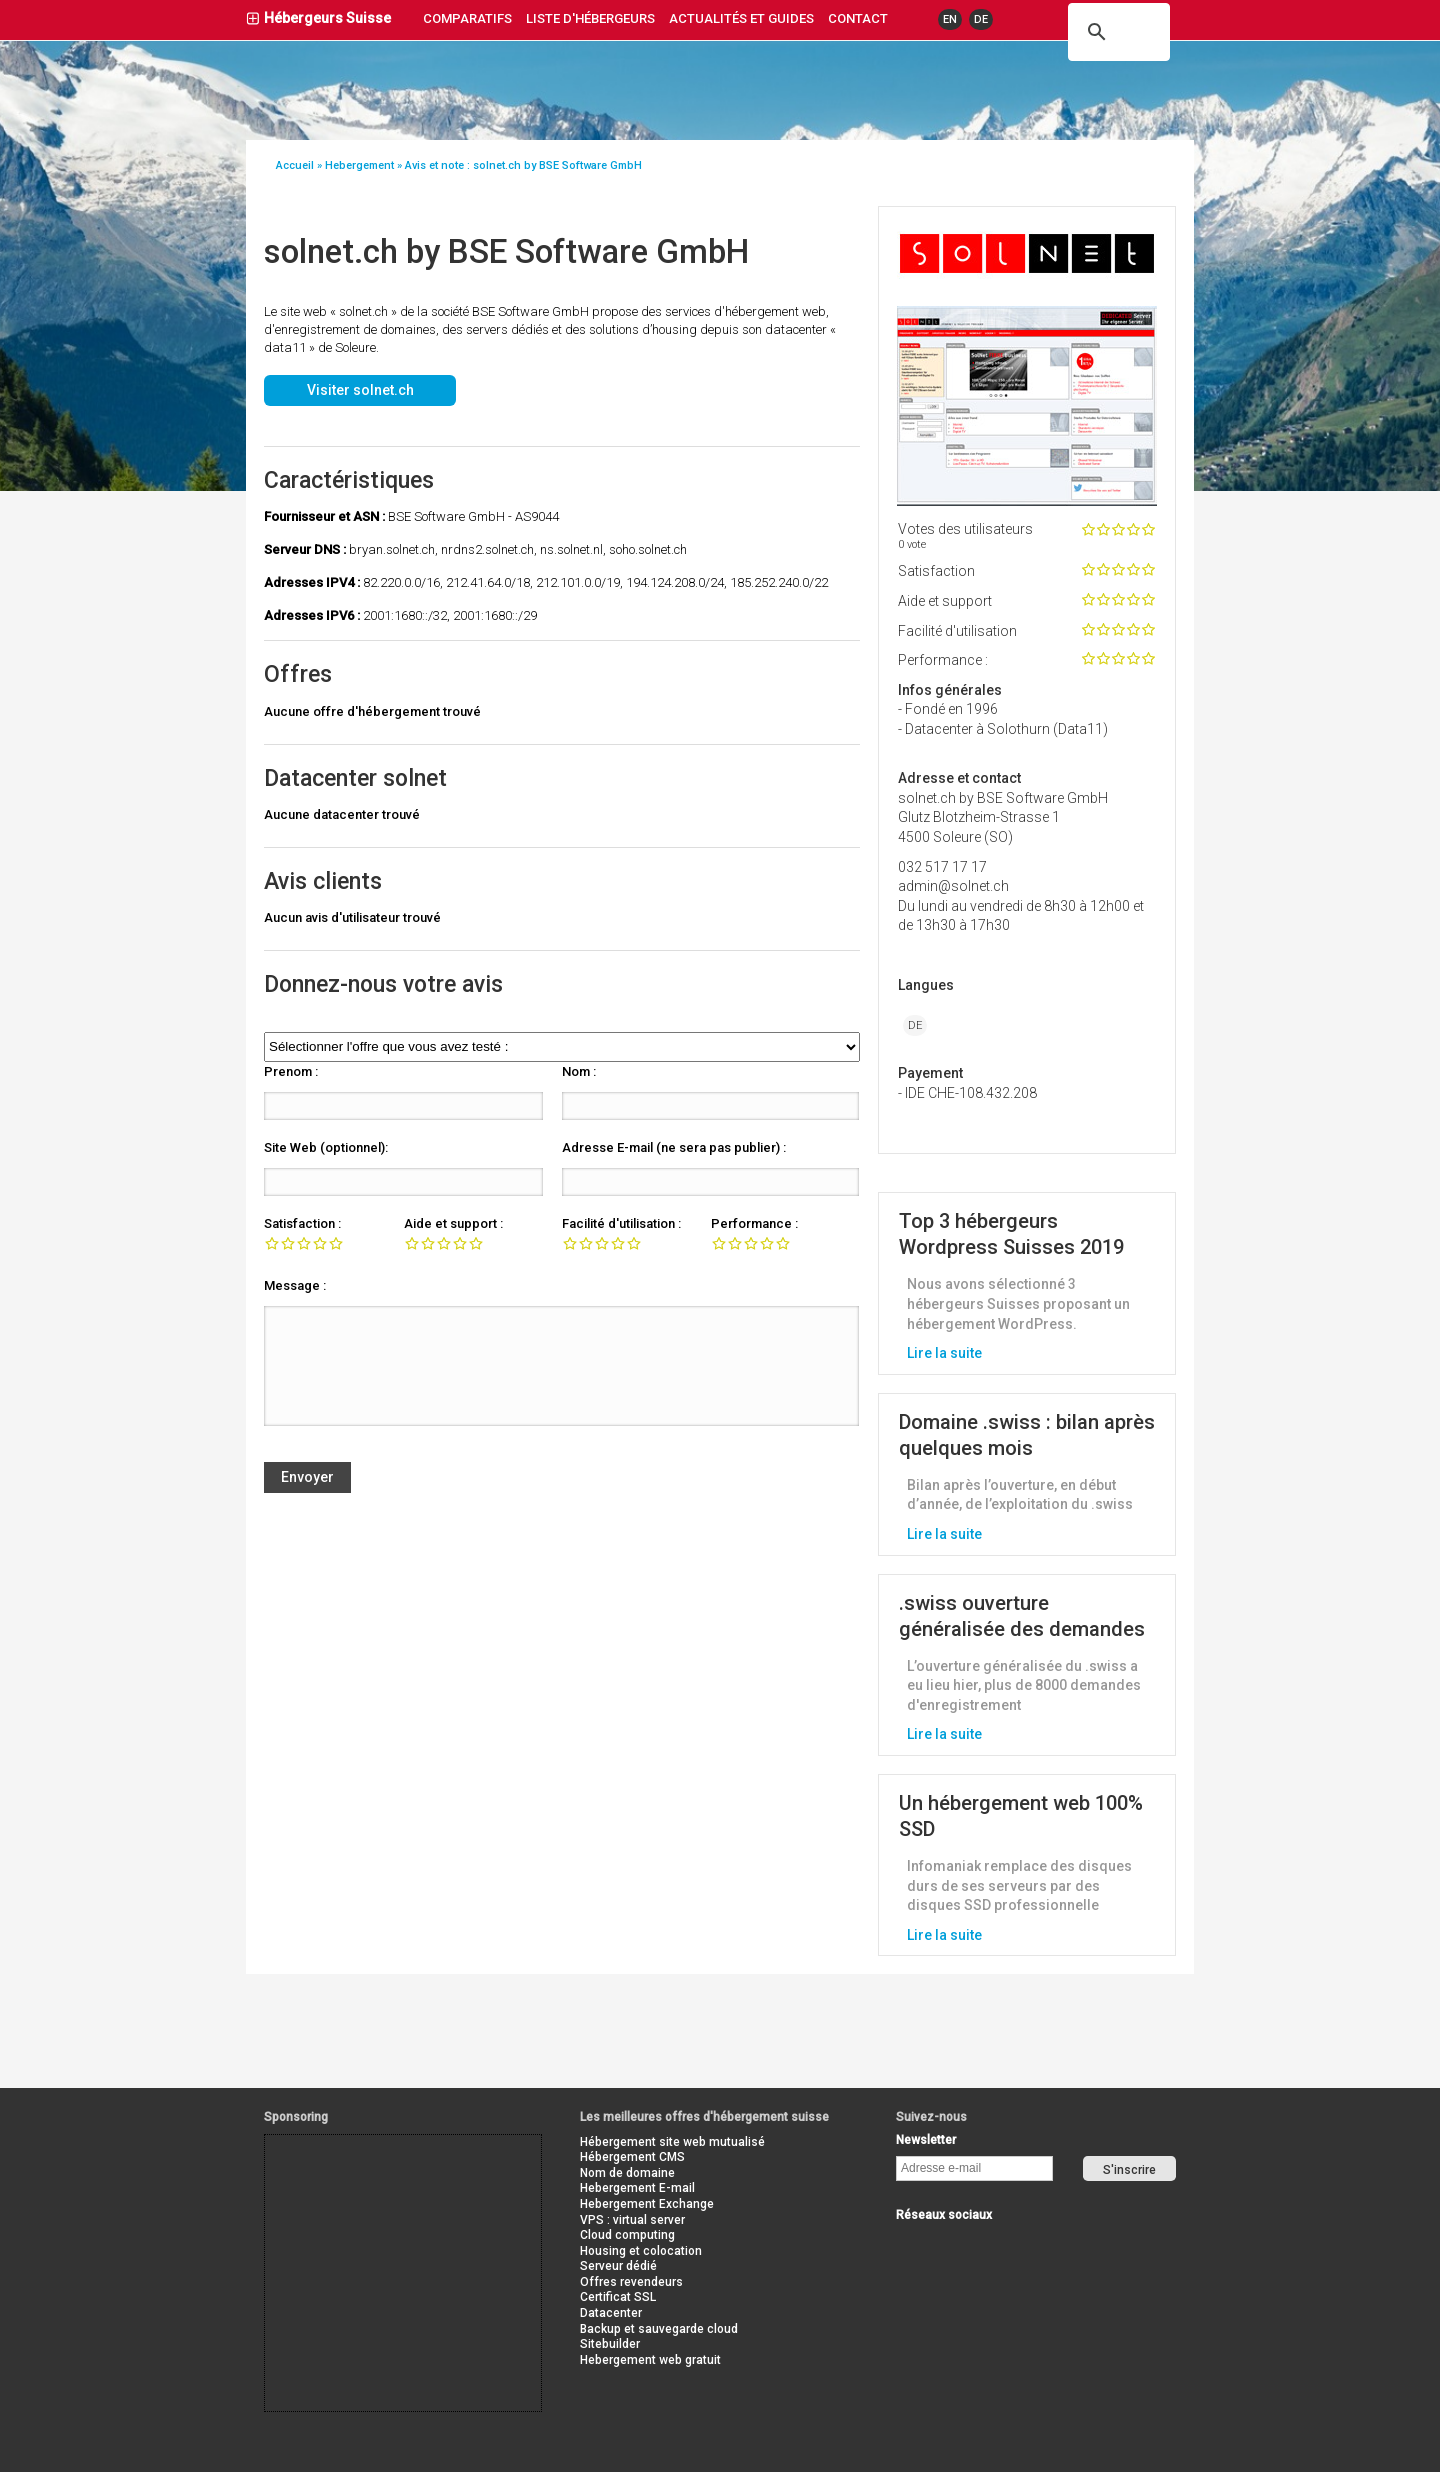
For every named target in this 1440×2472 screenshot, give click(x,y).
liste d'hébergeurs (590, 18)
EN (950, 19)
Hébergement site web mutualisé (672, 2142)
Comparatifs (467, 18)
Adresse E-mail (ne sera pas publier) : (674, 1147)
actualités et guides (741, 18)
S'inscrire (1129, 2170)
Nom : (579, 1071)
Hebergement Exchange (647, 2204)
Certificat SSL (618, 2297)
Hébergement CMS (632, 2157)
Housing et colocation (641, 2251)
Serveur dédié (618, 2266)
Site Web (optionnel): (326, 1147)
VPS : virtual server (632, 2220)
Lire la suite (944, 1353)
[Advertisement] (355, 2180)
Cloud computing (627, 2235)
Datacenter (611, 2313)
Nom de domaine (627, 2173)
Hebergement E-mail (637, 2188)
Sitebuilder (610, 2344)
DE (981, 19)
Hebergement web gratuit (650, 2360)
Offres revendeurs (631, 2282)
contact (858, 18)
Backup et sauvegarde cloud (659, 2329)
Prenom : (291, 1071)
